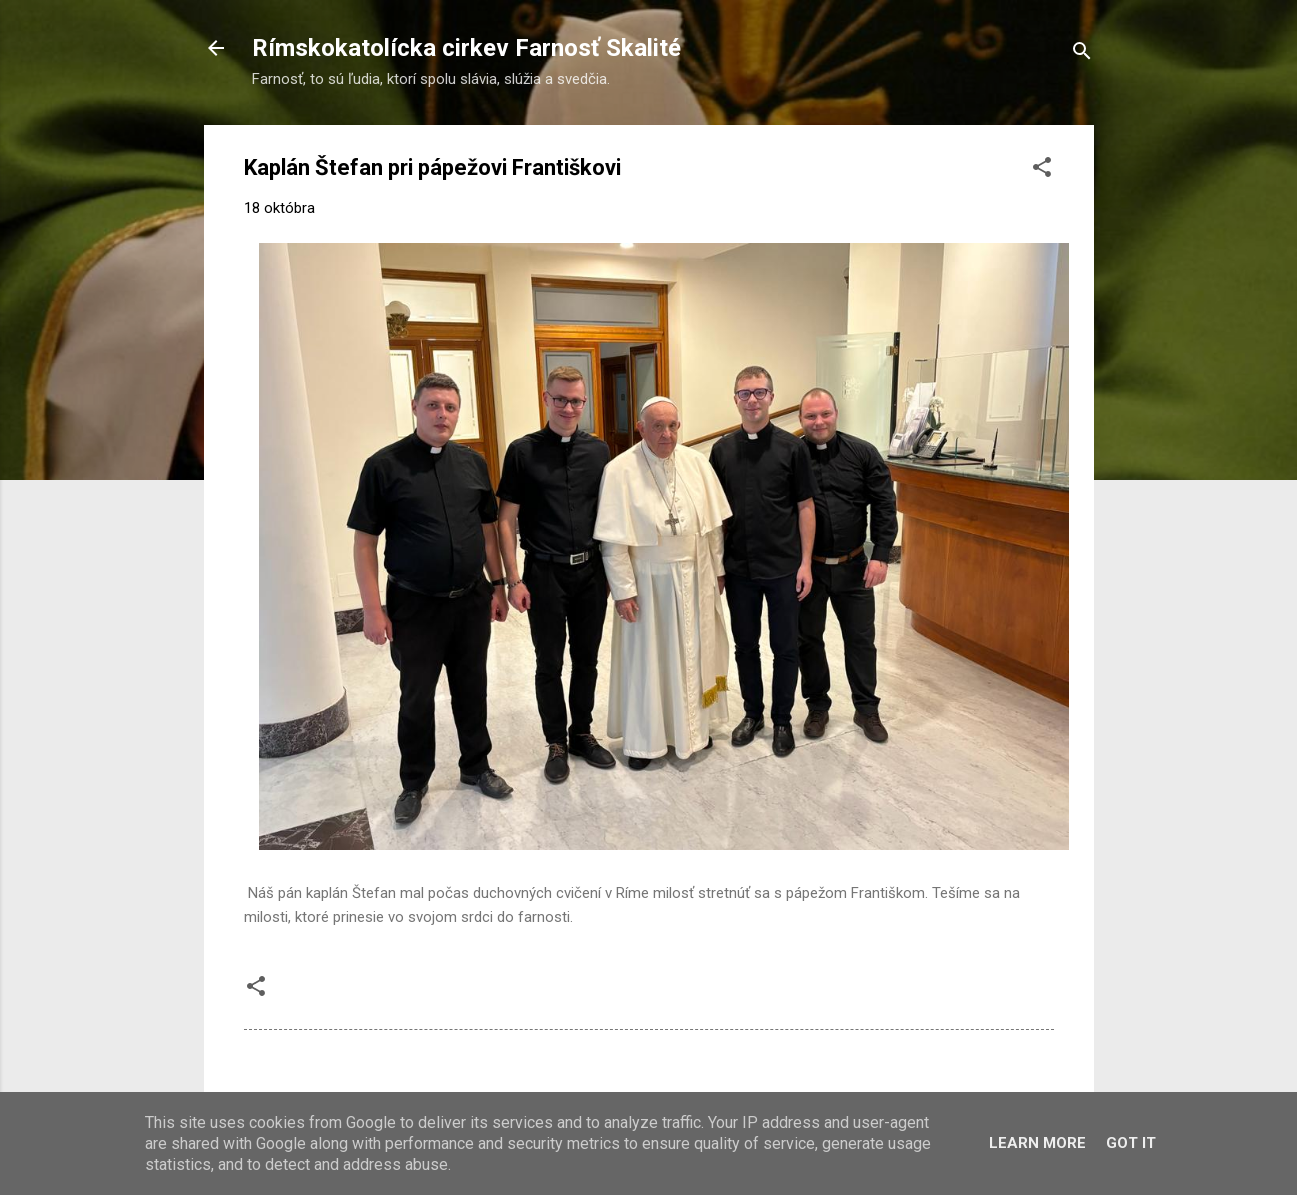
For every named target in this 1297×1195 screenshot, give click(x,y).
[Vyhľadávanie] (1082, 54)
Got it (1131, 1143)
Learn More (1037, 1143)
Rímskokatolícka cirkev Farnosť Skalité (466, 48)
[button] (1042, 170)
